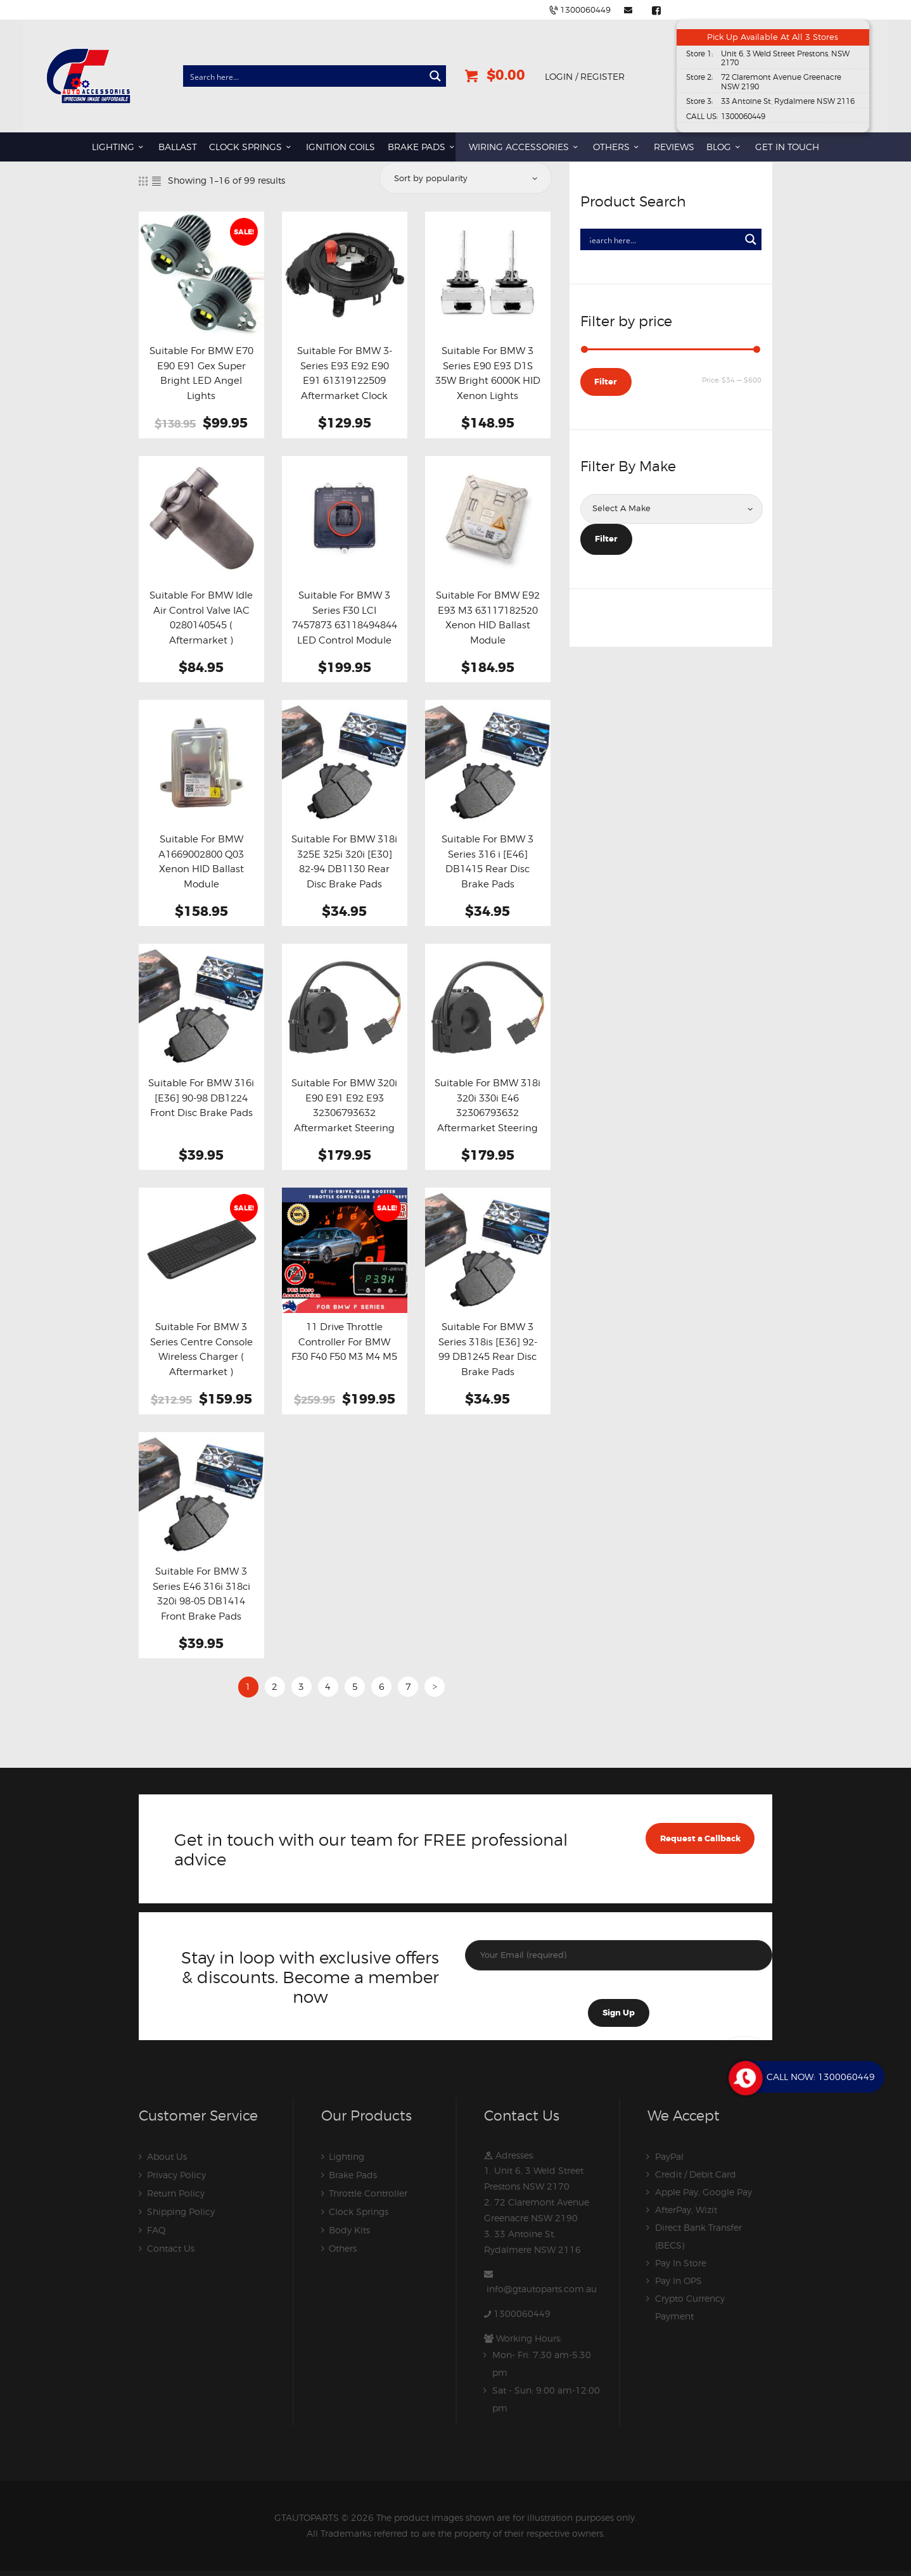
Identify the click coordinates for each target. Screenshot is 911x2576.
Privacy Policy (176, 2174)
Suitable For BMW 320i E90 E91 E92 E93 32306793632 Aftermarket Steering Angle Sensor (344, 1112)
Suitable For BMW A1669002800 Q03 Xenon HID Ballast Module (201, 861)
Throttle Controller (368, 2191)
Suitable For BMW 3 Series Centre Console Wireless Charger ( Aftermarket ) (201, 1349)
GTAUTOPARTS (306, 2513)
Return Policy (176, 2191)
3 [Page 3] (301, 1686)
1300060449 (522, 2309)
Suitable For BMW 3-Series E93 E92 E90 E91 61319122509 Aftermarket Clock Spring (344, 380)
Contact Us (170, 2245)
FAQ (156, 2227)
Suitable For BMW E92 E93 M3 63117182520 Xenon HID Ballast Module (488, 617)
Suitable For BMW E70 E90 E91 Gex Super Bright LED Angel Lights (201, 373)
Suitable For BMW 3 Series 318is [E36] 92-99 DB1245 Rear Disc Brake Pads (487, 1349)
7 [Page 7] (408, 1686)
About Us (167, 2156)
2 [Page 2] (274, 1686)
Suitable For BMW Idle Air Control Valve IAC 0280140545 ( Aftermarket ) (201, 617)
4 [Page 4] (328, 1686)
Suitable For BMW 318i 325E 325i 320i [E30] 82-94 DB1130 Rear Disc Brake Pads (344, 861)
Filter (605, 381)
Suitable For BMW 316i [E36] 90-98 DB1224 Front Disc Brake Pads (201, 1097)
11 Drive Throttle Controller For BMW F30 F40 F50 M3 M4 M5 (344, 1341)
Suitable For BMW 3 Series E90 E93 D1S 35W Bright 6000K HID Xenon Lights (487, 373)
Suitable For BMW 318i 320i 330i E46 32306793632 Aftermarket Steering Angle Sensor (487, 1112)
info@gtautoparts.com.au (542, 2285)
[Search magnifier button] (435, 76)
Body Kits (349, 2227)
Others (343, 2245)
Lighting (346, 2156)
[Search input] (304, 76)
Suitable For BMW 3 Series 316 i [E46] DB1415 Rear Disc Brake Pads (487, 861)
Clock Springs (358, 2209)
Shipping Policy (181, 2209)
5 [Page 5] (355, 1686)
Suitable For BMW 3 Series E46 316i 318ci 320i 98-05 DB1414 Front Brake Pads (201, 1593)
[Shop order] (464, 178)
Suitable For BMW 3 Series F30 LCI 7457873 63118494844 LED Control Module (344, 617)
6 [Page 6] (382, 1686)
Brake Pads (353, 2174)
